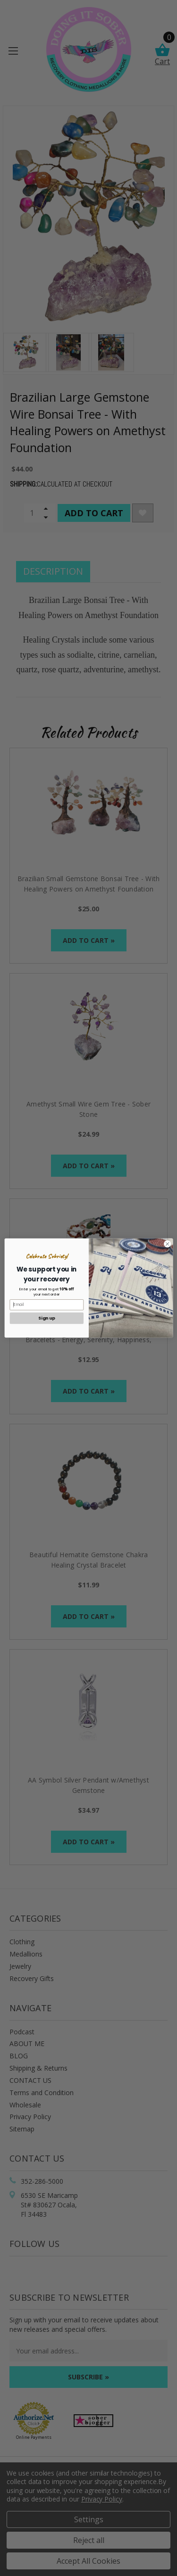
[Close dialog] (167, 1243)
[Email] (46, 1304)
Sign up (46, 1318)
